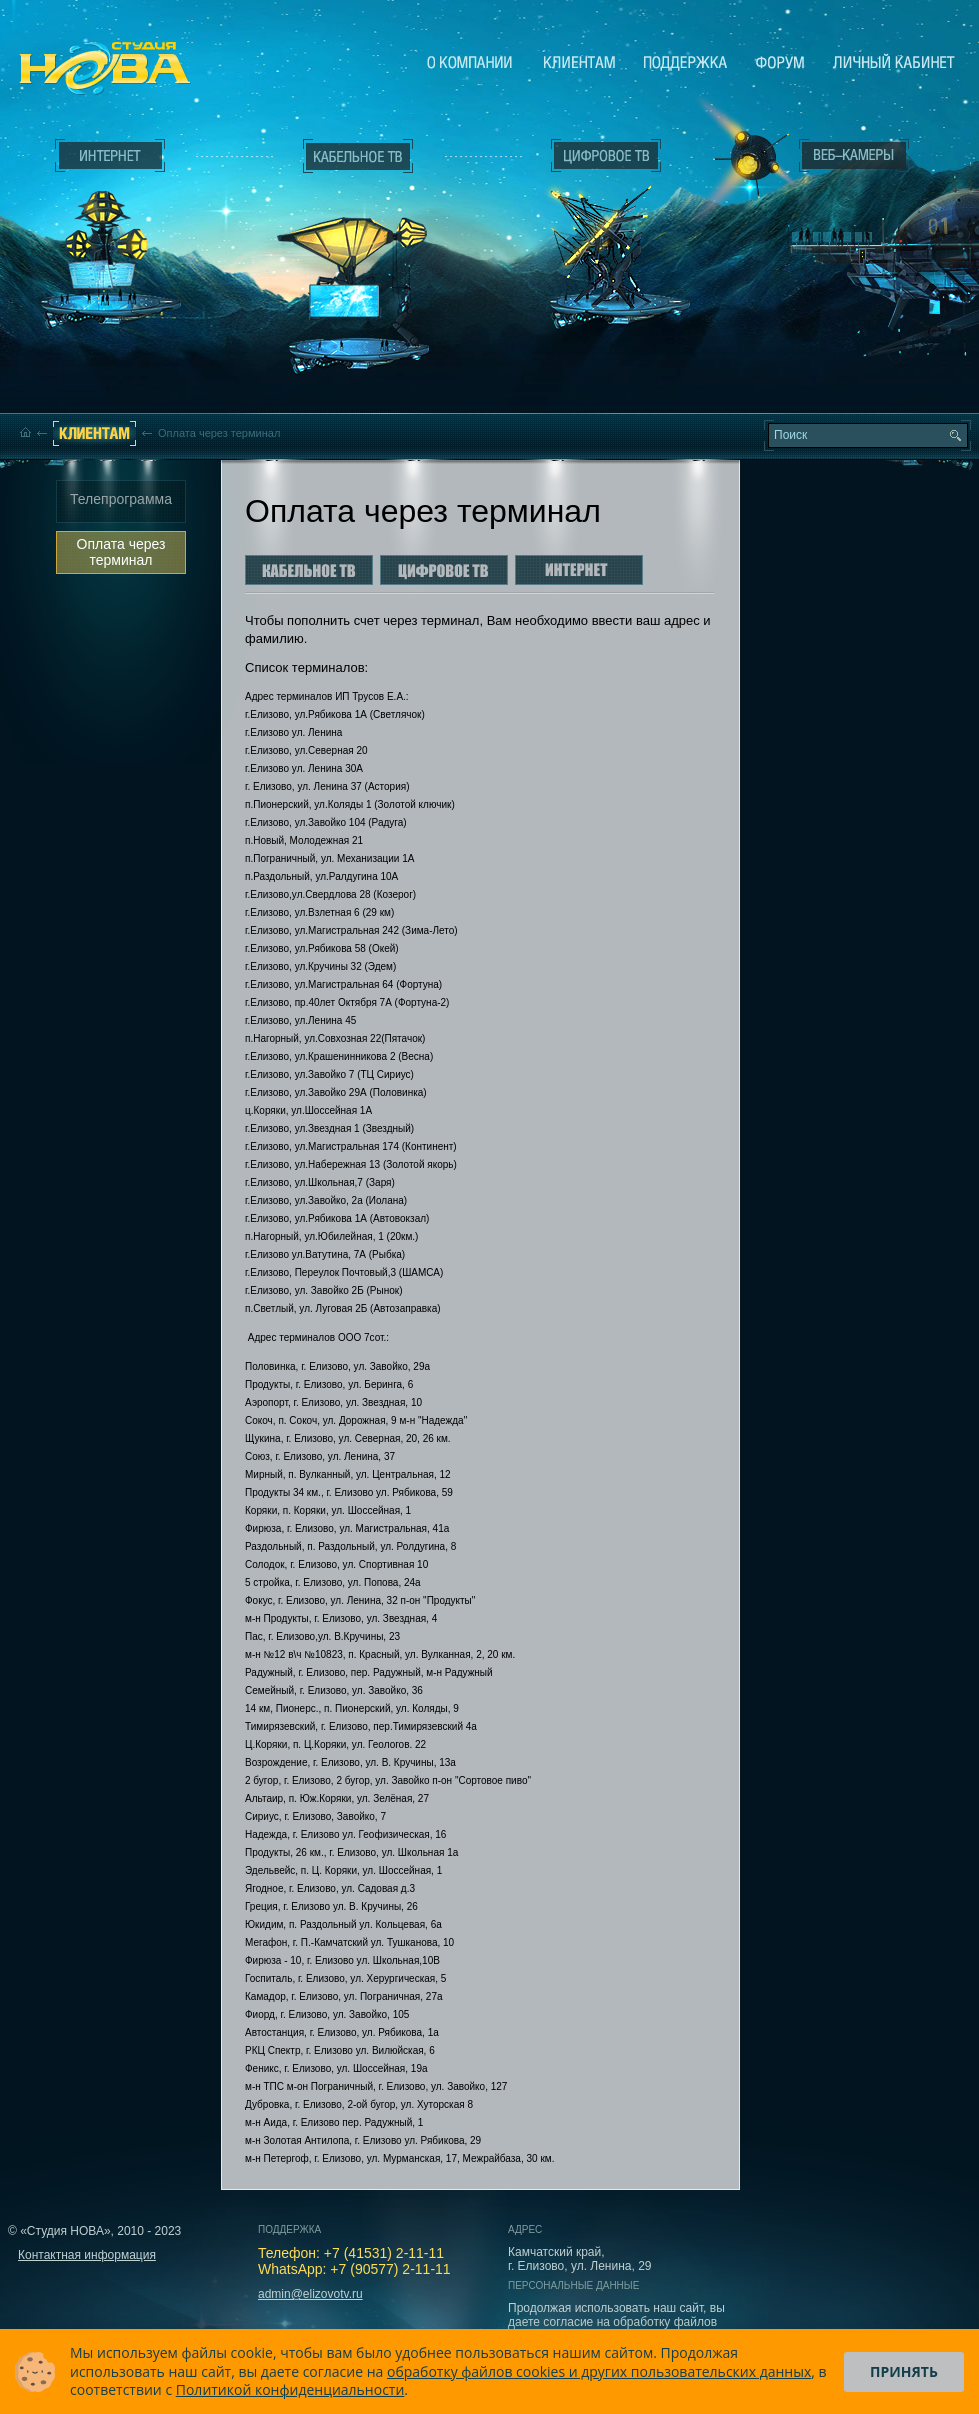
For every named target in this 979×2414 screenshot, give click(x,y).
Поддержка (685, 62)
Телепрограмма (121, 499)
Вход (858, 333)
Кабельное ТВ (359, 266)
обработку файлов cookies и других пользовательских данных (599, 2371)
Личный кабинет (894, 62)
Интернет (110, 156)
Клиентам (579, 62)
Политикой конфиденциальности (290, 2389)
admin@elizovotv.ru (310, 2294)
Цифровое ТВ (596, 228)
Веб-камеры (744, 161)
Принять (904, 2371)
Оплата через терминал (121, 552)
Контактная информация (87, 2255)
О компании (470, 62)
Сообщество (780, 62)
